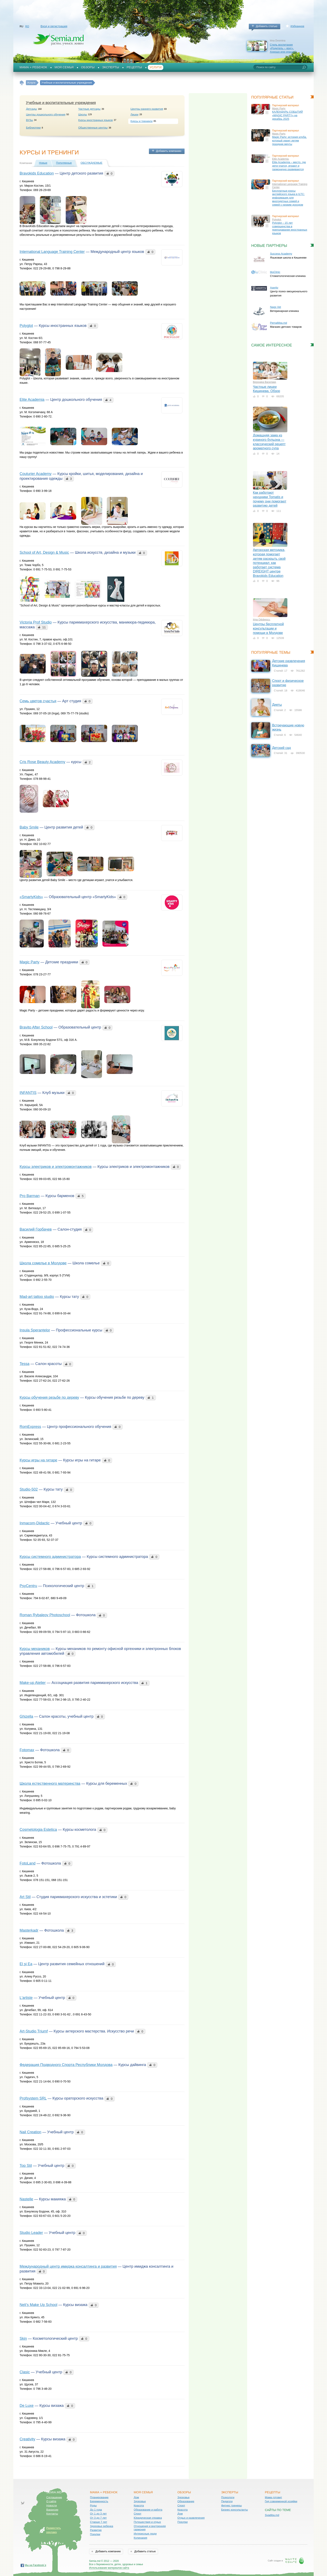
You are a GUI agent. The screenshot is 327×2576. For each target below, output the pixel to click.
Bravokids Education (37, 173)
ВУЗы (29, 120)
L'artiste (26, 1998)
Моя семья (64, 67)
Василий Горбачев (36, 1229)
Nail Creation (30, 2132)
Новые (43, 162)
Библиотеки (33, 127)
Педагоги (227, 2501)
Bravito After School (36, 1027)
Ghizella (26, 1716)
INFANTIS (28, 1093)
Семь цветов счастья (38, 701)
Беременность (99, 2501)
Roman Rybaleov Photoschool (45, 1615)
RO (27, 26)
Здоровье (140, 2501)
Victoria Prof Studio (36, 622)
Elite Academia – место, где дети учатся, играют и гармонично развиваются (289, 166)
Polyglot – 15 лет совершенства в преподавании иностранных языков (289, 228)
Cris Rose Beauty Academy (42, 762)
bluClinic (275, 272)
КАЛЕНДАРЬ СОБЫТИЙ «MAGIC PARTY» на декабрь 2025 (287, 115)
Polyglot (26, 326)
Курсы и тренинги (142, 121)
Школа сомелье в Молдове (43, 1263)
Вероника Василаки (264, 382)
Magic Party (29, 962)
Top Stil (26, 2166)
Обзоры (88, 67)
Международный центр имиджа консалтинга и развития (68, 2266)
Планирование (99, 2497)
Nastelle (26, 2199)
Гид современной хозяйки (281, 2501)
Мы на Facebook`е (35, 2565)
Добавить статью (266, 26)
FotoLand (27, 1863)
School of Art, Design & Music (44, 552)
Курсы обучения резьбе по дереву (49, 1397)
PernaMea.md (278, 322)
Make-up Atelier (33, 1683)
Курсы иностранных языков (95, 120)
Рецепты (134, 67)
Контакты (52, 2513)
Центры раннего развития (147, 108)
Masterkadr (29, 1930)
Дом (136, 2497)
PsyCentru (28, 1586)
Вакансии (52, 2509)
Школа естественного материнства (50, 1783)
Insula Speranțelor (35, 1330)
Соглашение (54, 2497)
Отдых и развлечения (191, 2517)
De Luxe (27, 2406)
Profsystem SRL (33, 2098)
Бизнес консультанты (234, 2509)
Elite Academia (32, 399)
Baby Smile (29, 827)
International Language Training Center (52, 252)
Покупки (95, 2534)
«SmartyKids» (31, 897)
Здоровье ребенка (101, 2526)
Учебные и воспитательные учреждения (61, 103)
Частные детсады (89, 108)
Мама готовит (273, 2497)
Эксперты (110, 67)
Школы (82, 114)
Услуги (156, 67)
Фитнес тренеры (231, 2505)
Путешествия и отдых (147, 2522)
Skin (23, 2338)
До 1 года (96, 2509)
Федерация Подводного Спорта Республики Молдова (66, 2065)
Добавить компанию (168, 150)
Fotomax (27, 1750)
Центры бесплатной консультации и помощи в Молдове (268, 628)
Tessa (24, 1364)
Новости (51, 2505)
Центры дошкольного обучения (45, 114)
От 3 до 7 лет (98, 2517)
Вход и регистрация (53, 26)
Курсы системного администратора (50, 1557)
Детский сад (281, 748)
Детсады (31, 108)
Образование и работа (148, 2509)
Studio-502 (29, 1489)
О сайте (51, 2501)
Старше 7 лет (98, 2522)
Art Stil (25, 1897)
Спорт (137, 2513)
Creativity (27, 2439)
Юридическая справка (148, 2517)
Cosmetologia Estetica (38, 1829)
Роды (93, 2505)
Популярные (64, 162)
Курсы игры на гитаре (38, 1460)
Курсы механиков (35, 1649)
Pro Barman (30, 1196)
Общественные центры (93, 127)
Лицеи (134, 114)
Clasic (25, 2372)
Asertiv (274, 287)
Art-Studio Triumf (34, 2031)
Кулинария (140, 2537)
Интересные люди (145, 2533)
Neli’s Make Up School (38, 2305)
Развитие (96, 2530)
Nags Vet (275, 307)
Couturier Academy (36, 474)
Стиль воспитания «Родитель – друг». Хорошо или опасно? (283, 48)
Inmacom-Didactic (35, 1523)
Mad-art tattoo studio (37, 1297)
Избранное (297, 26)
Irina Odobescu (261, 619)
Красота (139, 2505)
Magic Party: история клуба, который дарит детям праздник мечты (289, 140)
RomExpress (30, 1427)
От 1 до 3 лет (98, 2513)
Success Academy (281, 253)
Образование (185, 2501)
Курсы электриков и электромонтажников (56, 1167)
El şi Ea (26, 1964)
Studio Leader (31, 2233)
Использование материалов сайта (109, 2567)
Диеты (277, 704)
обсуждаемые (91, 162)
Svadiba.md (272, 2515)
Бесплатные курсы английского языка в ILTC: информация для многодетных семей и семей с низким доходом (288, 197)
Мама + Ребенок (33, 67)
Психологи (227, 2497)
